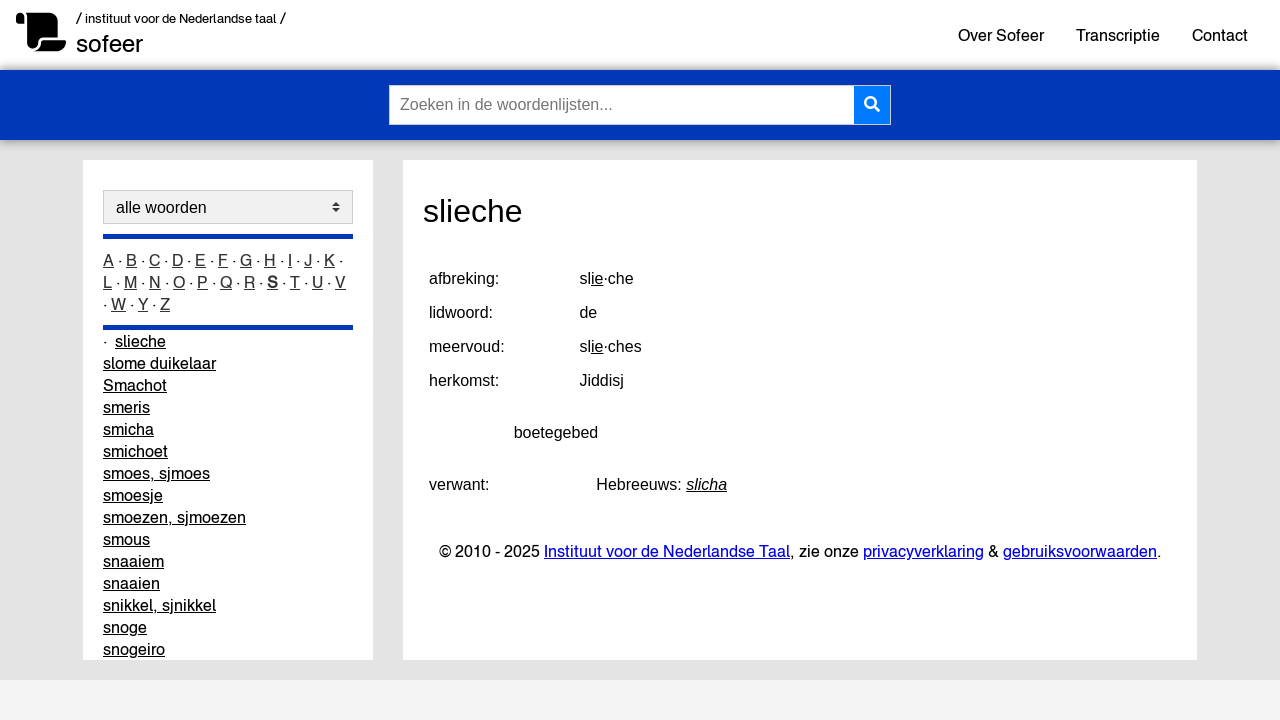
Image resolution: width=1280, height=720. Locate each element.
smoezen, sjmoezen (174, 517)
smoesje (133, 495)
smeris (126, 407)
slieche (140, 341)
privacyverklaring (923, 551)
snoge (125, 627)
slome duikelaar (159, 363)
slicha (706, 484)
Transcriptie (1118, 35)
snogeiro (134, 649)
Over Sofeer (1001, 35)
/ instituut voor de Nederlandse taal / (181, 18)
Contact (1220, 35)
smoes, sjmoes (156, 473)
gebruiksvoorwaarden (1080, 551)
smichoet (135, 451)
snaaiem (133, 561)
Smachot (135, 385)
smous (126, 539)
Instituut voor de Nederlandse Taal (667, 551)
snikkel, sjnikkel (159, 605)
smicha (128, 429)
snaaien (131, 583)
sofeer (109, 43)
